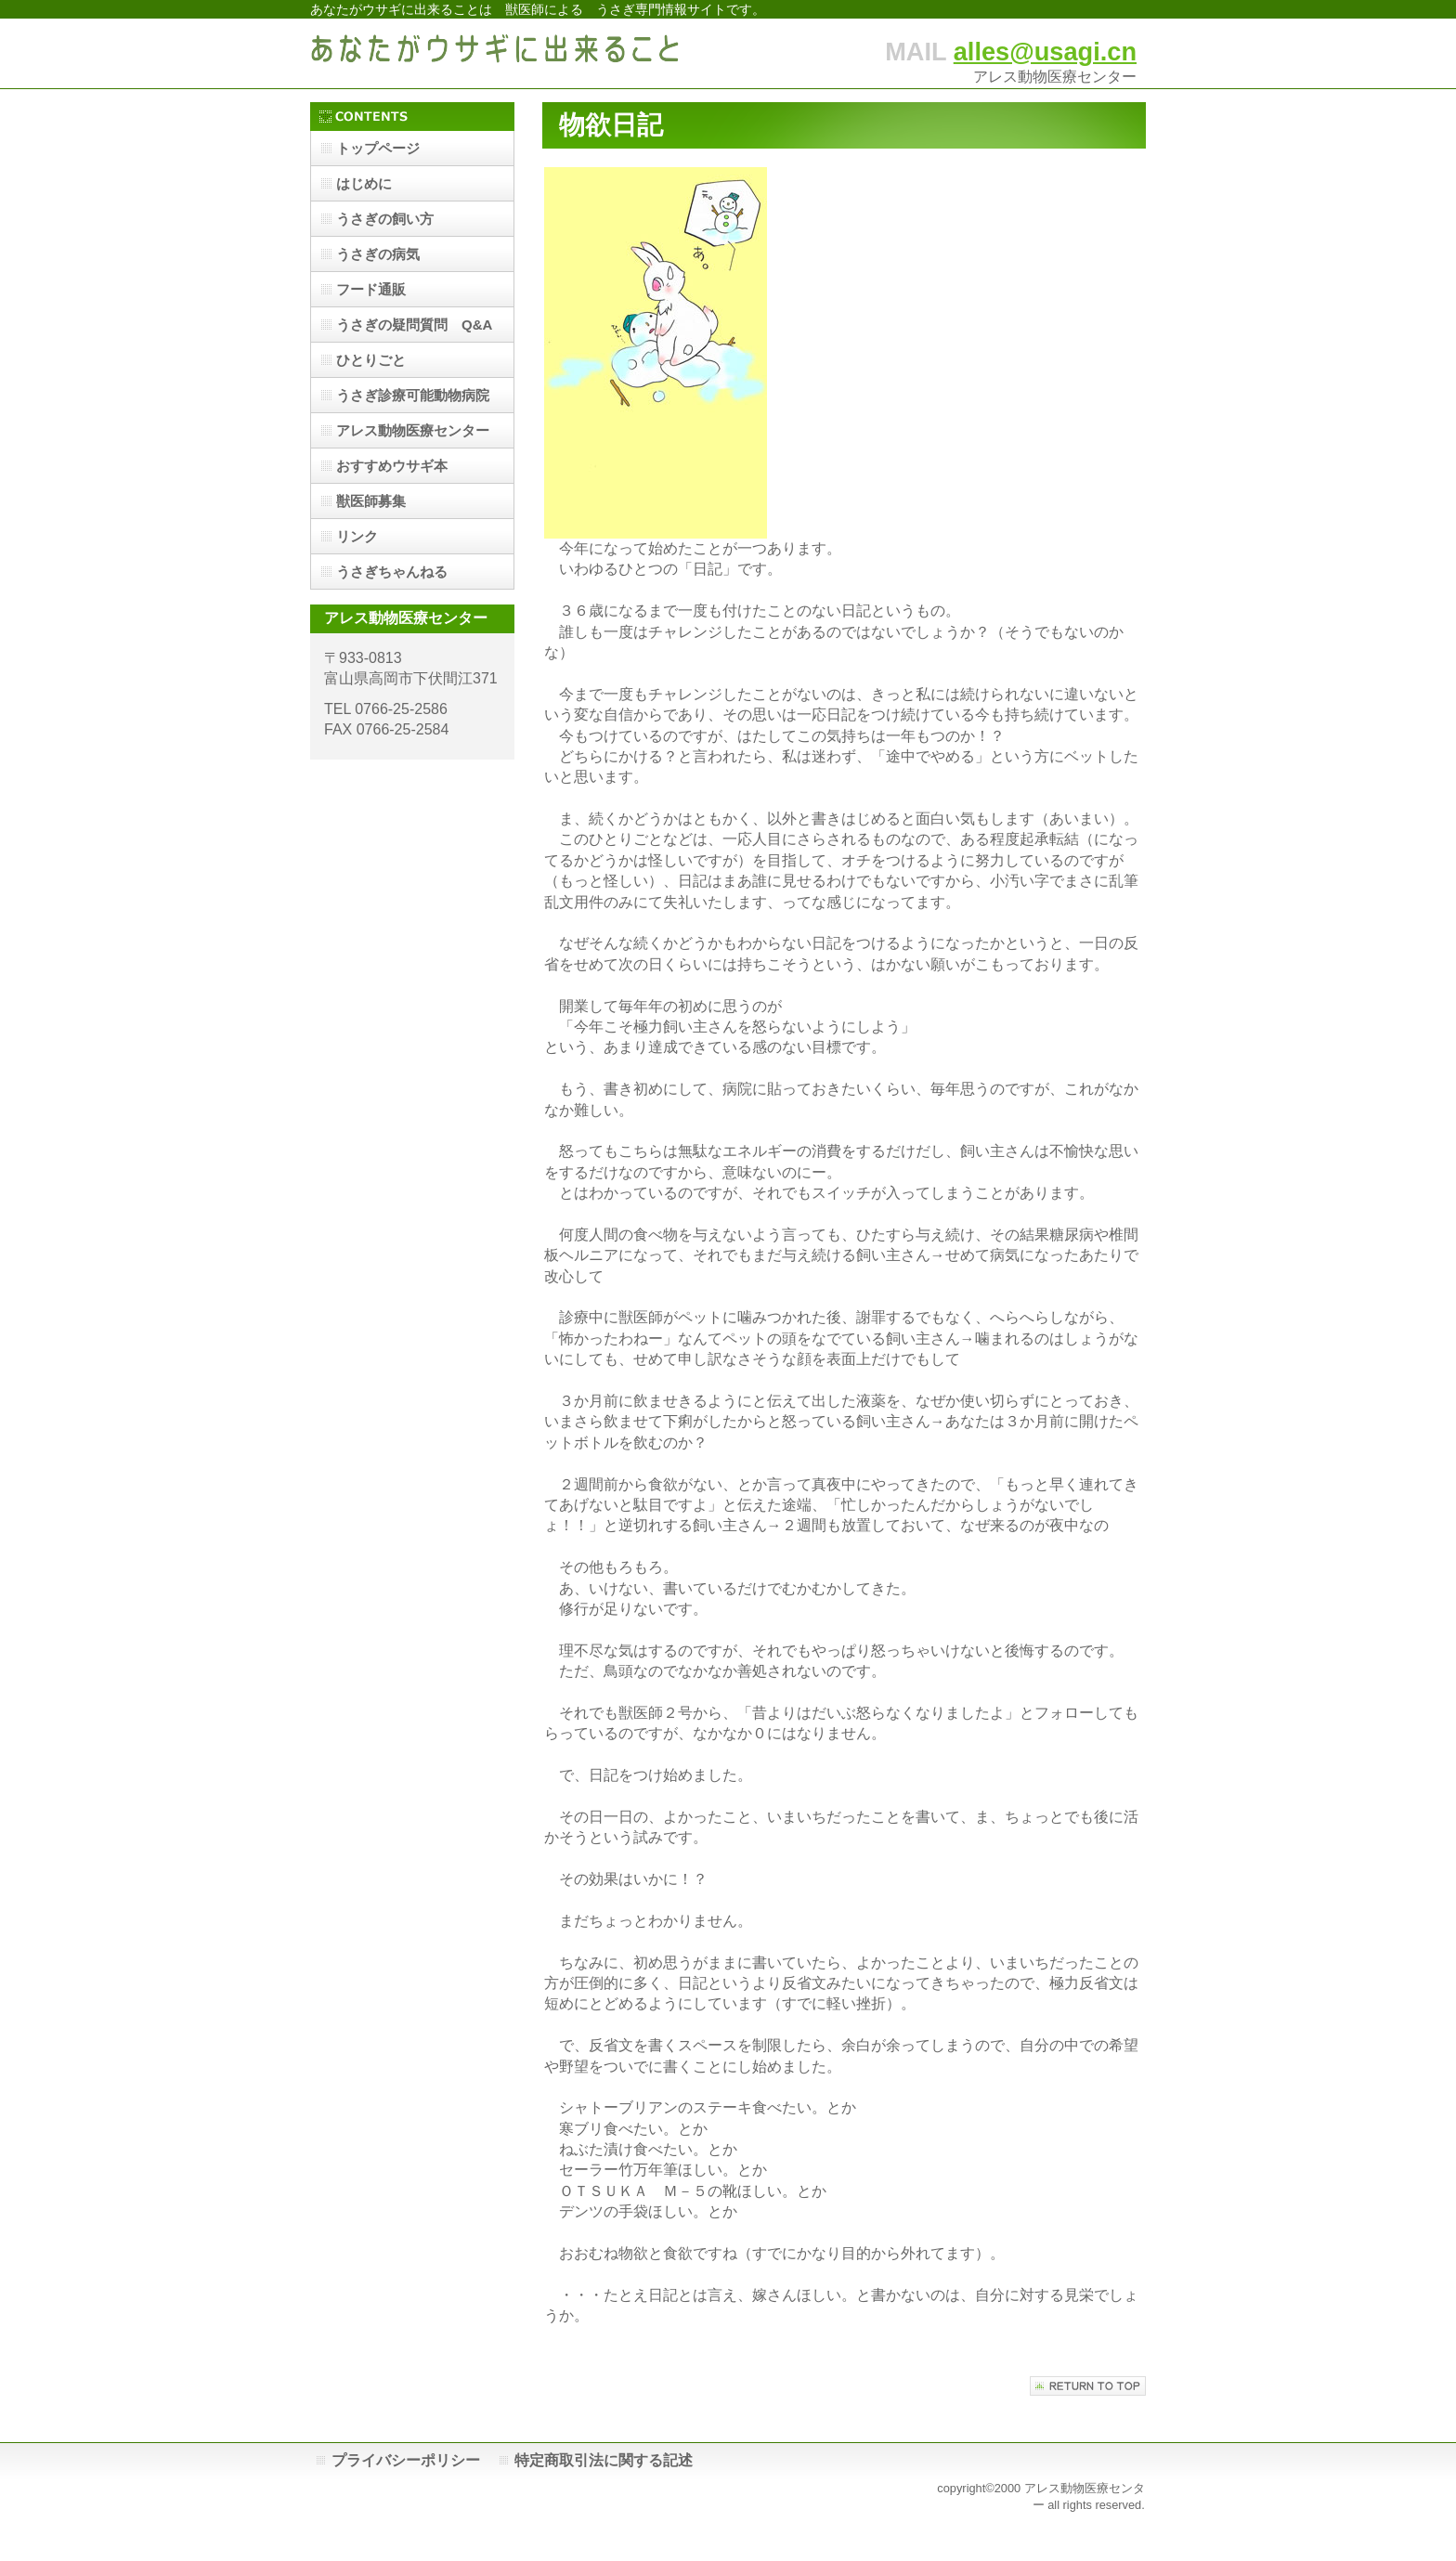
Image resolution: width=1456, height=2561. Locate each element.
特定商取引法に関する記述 (603, 2460)
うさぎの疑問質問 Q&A (414, 324)
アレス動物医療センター (412, 430)
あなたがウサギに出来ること (496, 53)
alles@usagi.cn (1045, 51)
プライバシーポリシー (406, 2460)
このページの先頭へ (1088, 2386)
